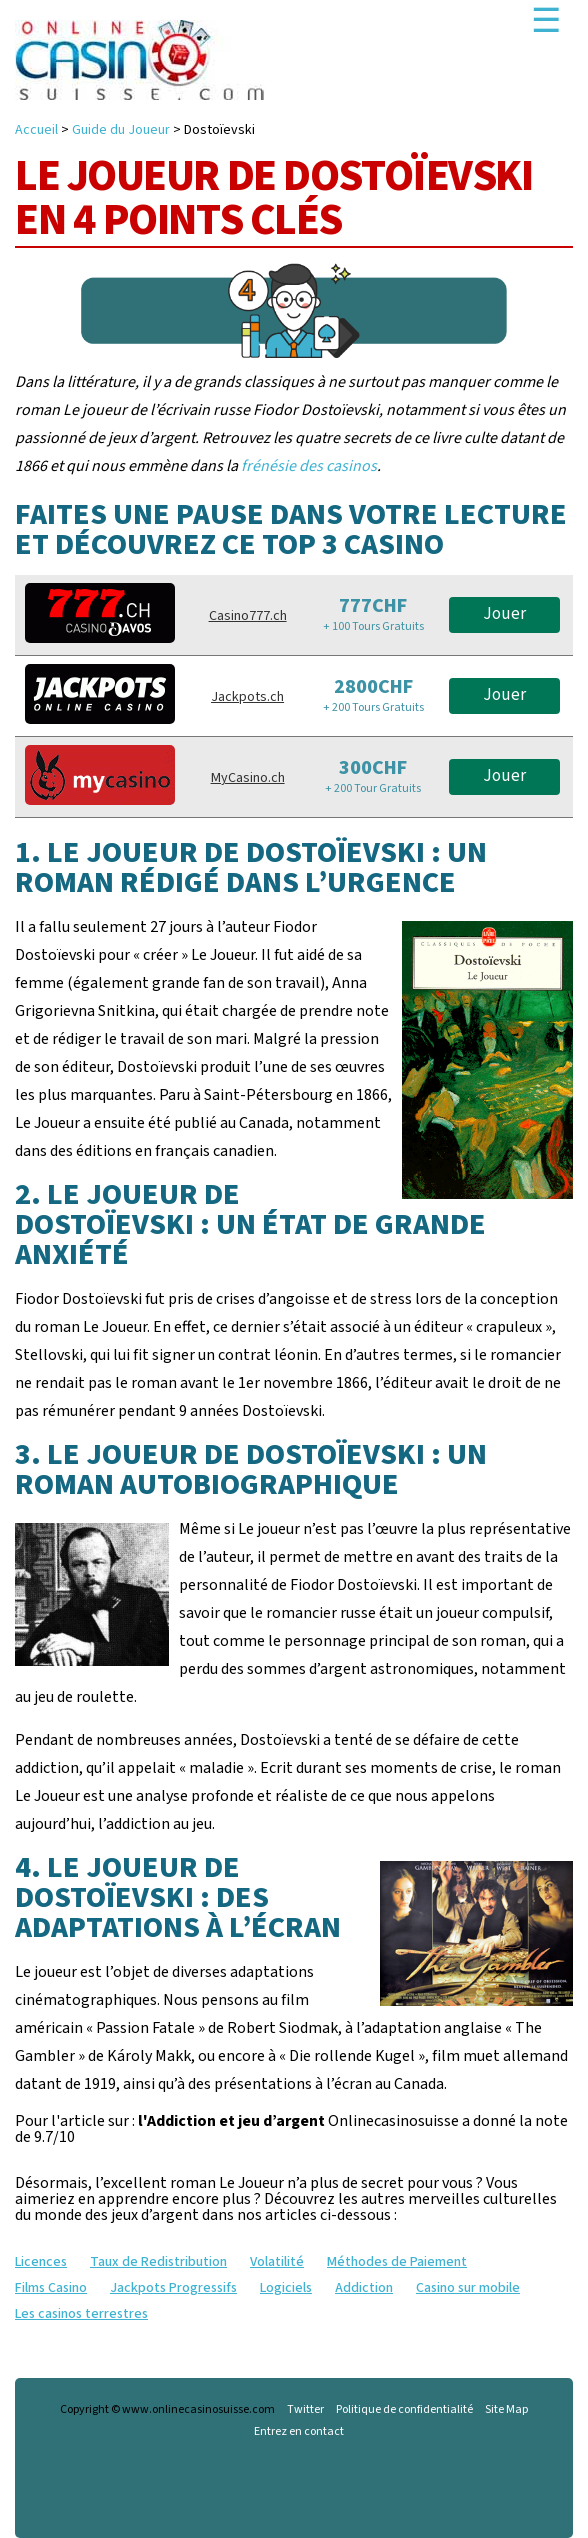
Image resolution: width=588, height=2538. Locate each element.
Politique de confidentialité (404, 2410)
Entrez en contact (299, 2432)
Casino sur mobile (468, 2288)
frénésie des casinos (309, 466)
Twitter (305, 2410)
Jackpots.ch (247, 697)
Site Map (506, 2410)
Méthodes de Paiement (397, 2262)
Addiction (364, 2288)
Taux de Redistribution (158, 2262)
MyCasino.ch (248, 778)
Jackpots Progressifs (173, 2288)
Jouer (504, 614)
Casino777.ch (248, 616)
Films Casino (51, 2288)
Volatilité (277, 2262)
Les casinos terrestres (81, 2314)
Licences (41, 2262)
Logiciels (286, 2288)
